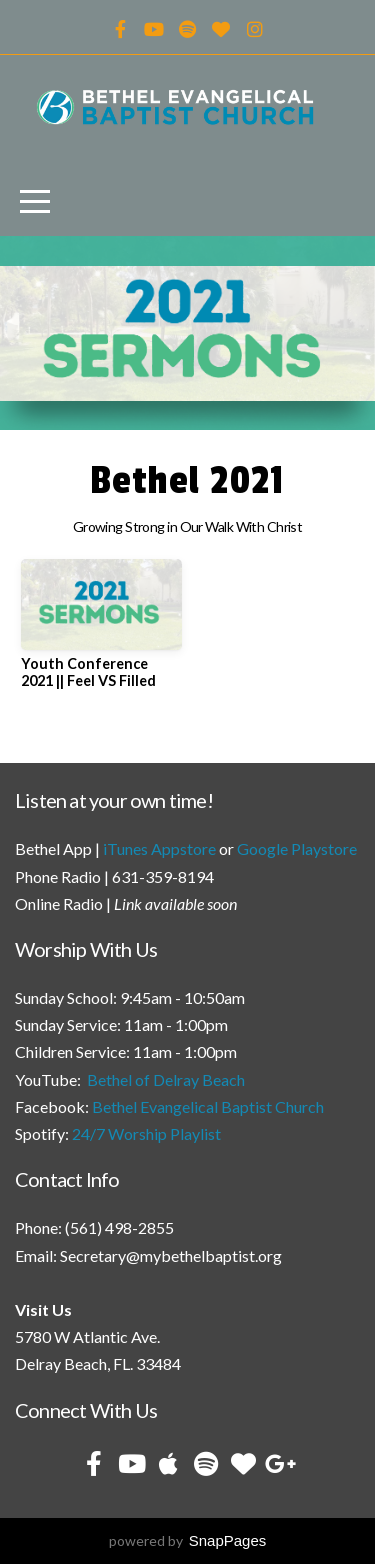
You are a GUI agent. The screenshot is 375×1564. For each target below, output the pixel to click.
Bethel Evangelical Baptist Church (208, 1106)
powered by (188, 1540)
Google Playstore (297, 848)
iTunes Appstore (159, 848)
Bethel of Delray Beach (166, 1079)
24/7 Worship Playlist (146, 1133)
